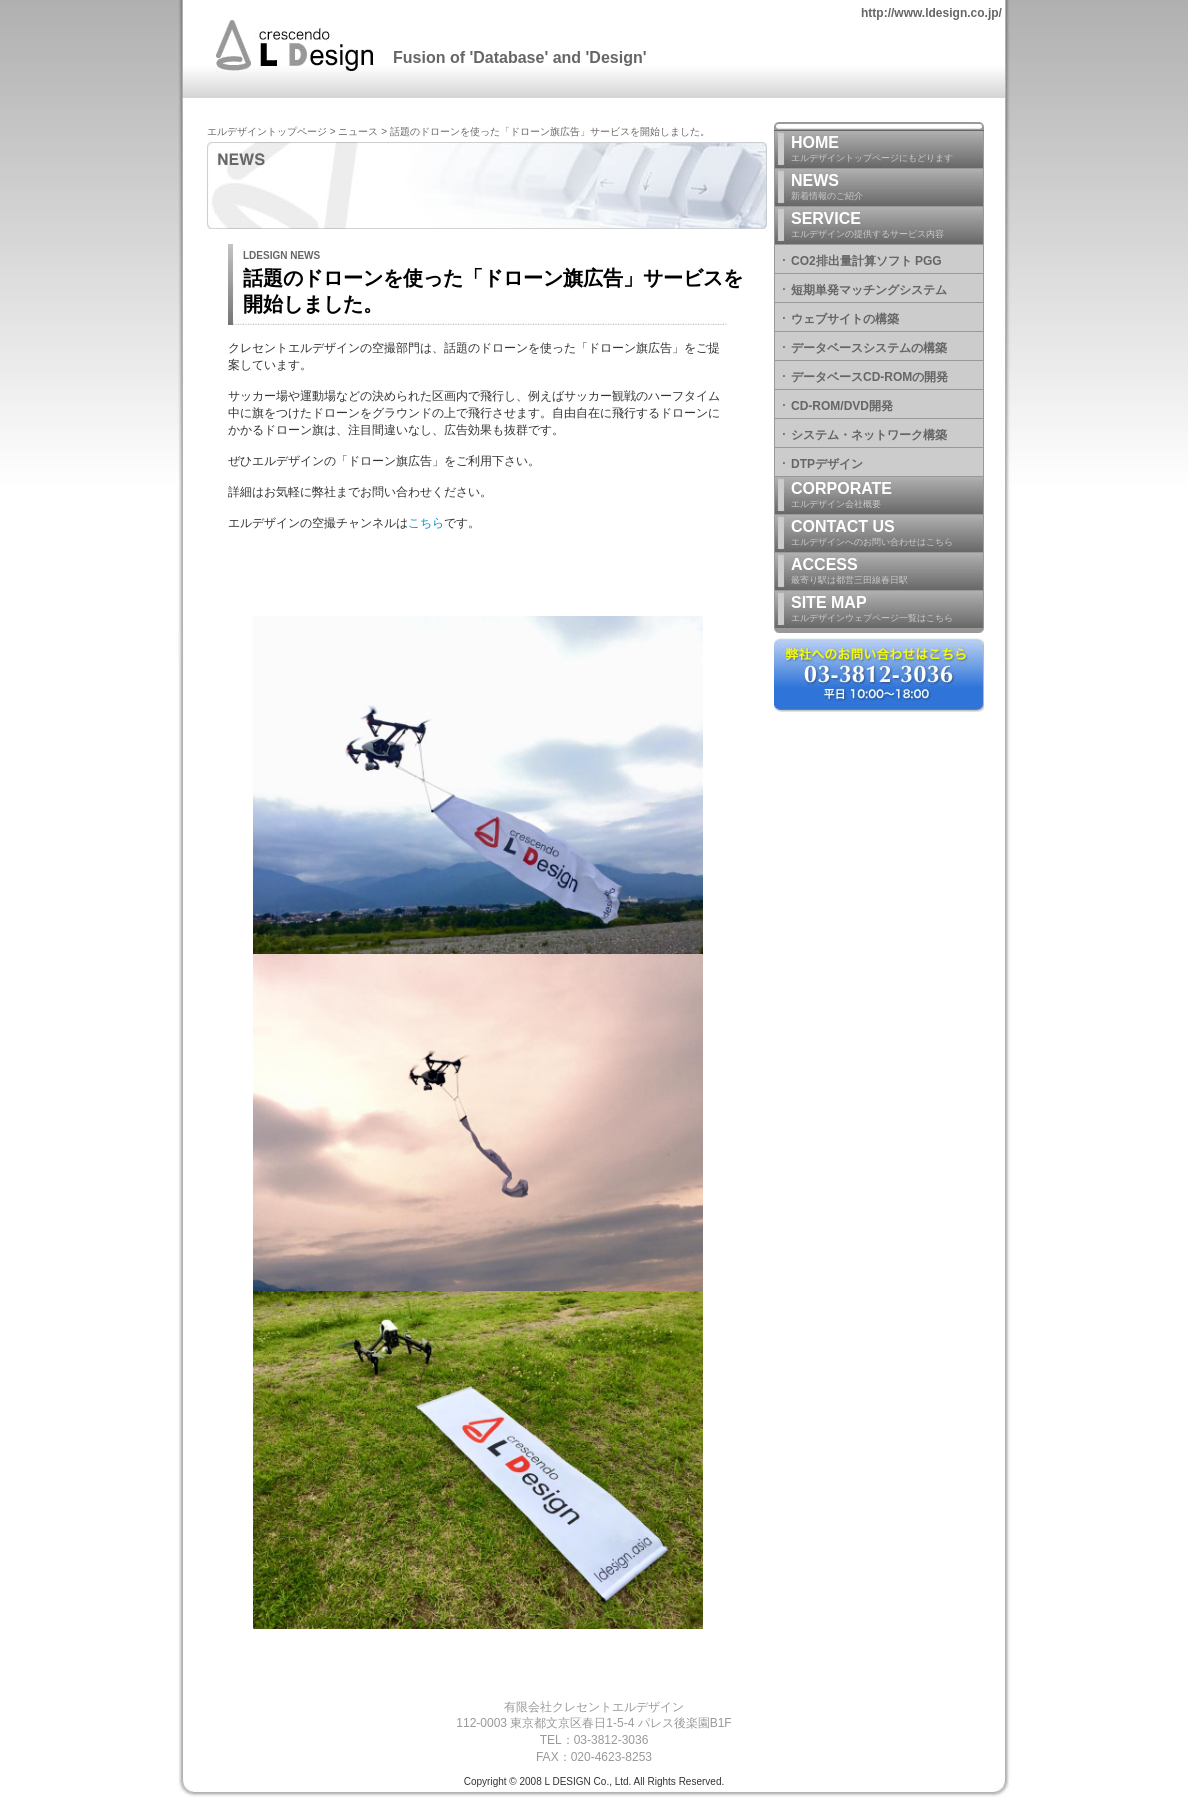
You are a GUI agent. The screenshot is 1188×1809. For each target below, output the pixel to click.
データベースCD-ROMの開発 (869, 377)
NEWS (887, 187)
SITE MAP (887, 609)
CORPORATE (887, 495)
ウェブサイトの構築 (845, 319)
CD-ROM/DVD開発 (842, 406)
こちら (426, 523)
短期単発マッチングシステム (869, 290)
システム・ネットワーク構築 (869, 435)
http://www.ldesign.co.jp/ (931, 13)
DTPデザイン (827, 464)
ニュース (358, 131)
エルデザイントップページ (267, 131)
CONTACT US (887, 533)
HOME (887, 149)
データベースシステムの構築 (869, 348)
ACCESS (887, 571)
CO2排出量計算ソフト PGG (866, 261)
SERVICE (887, 225)
